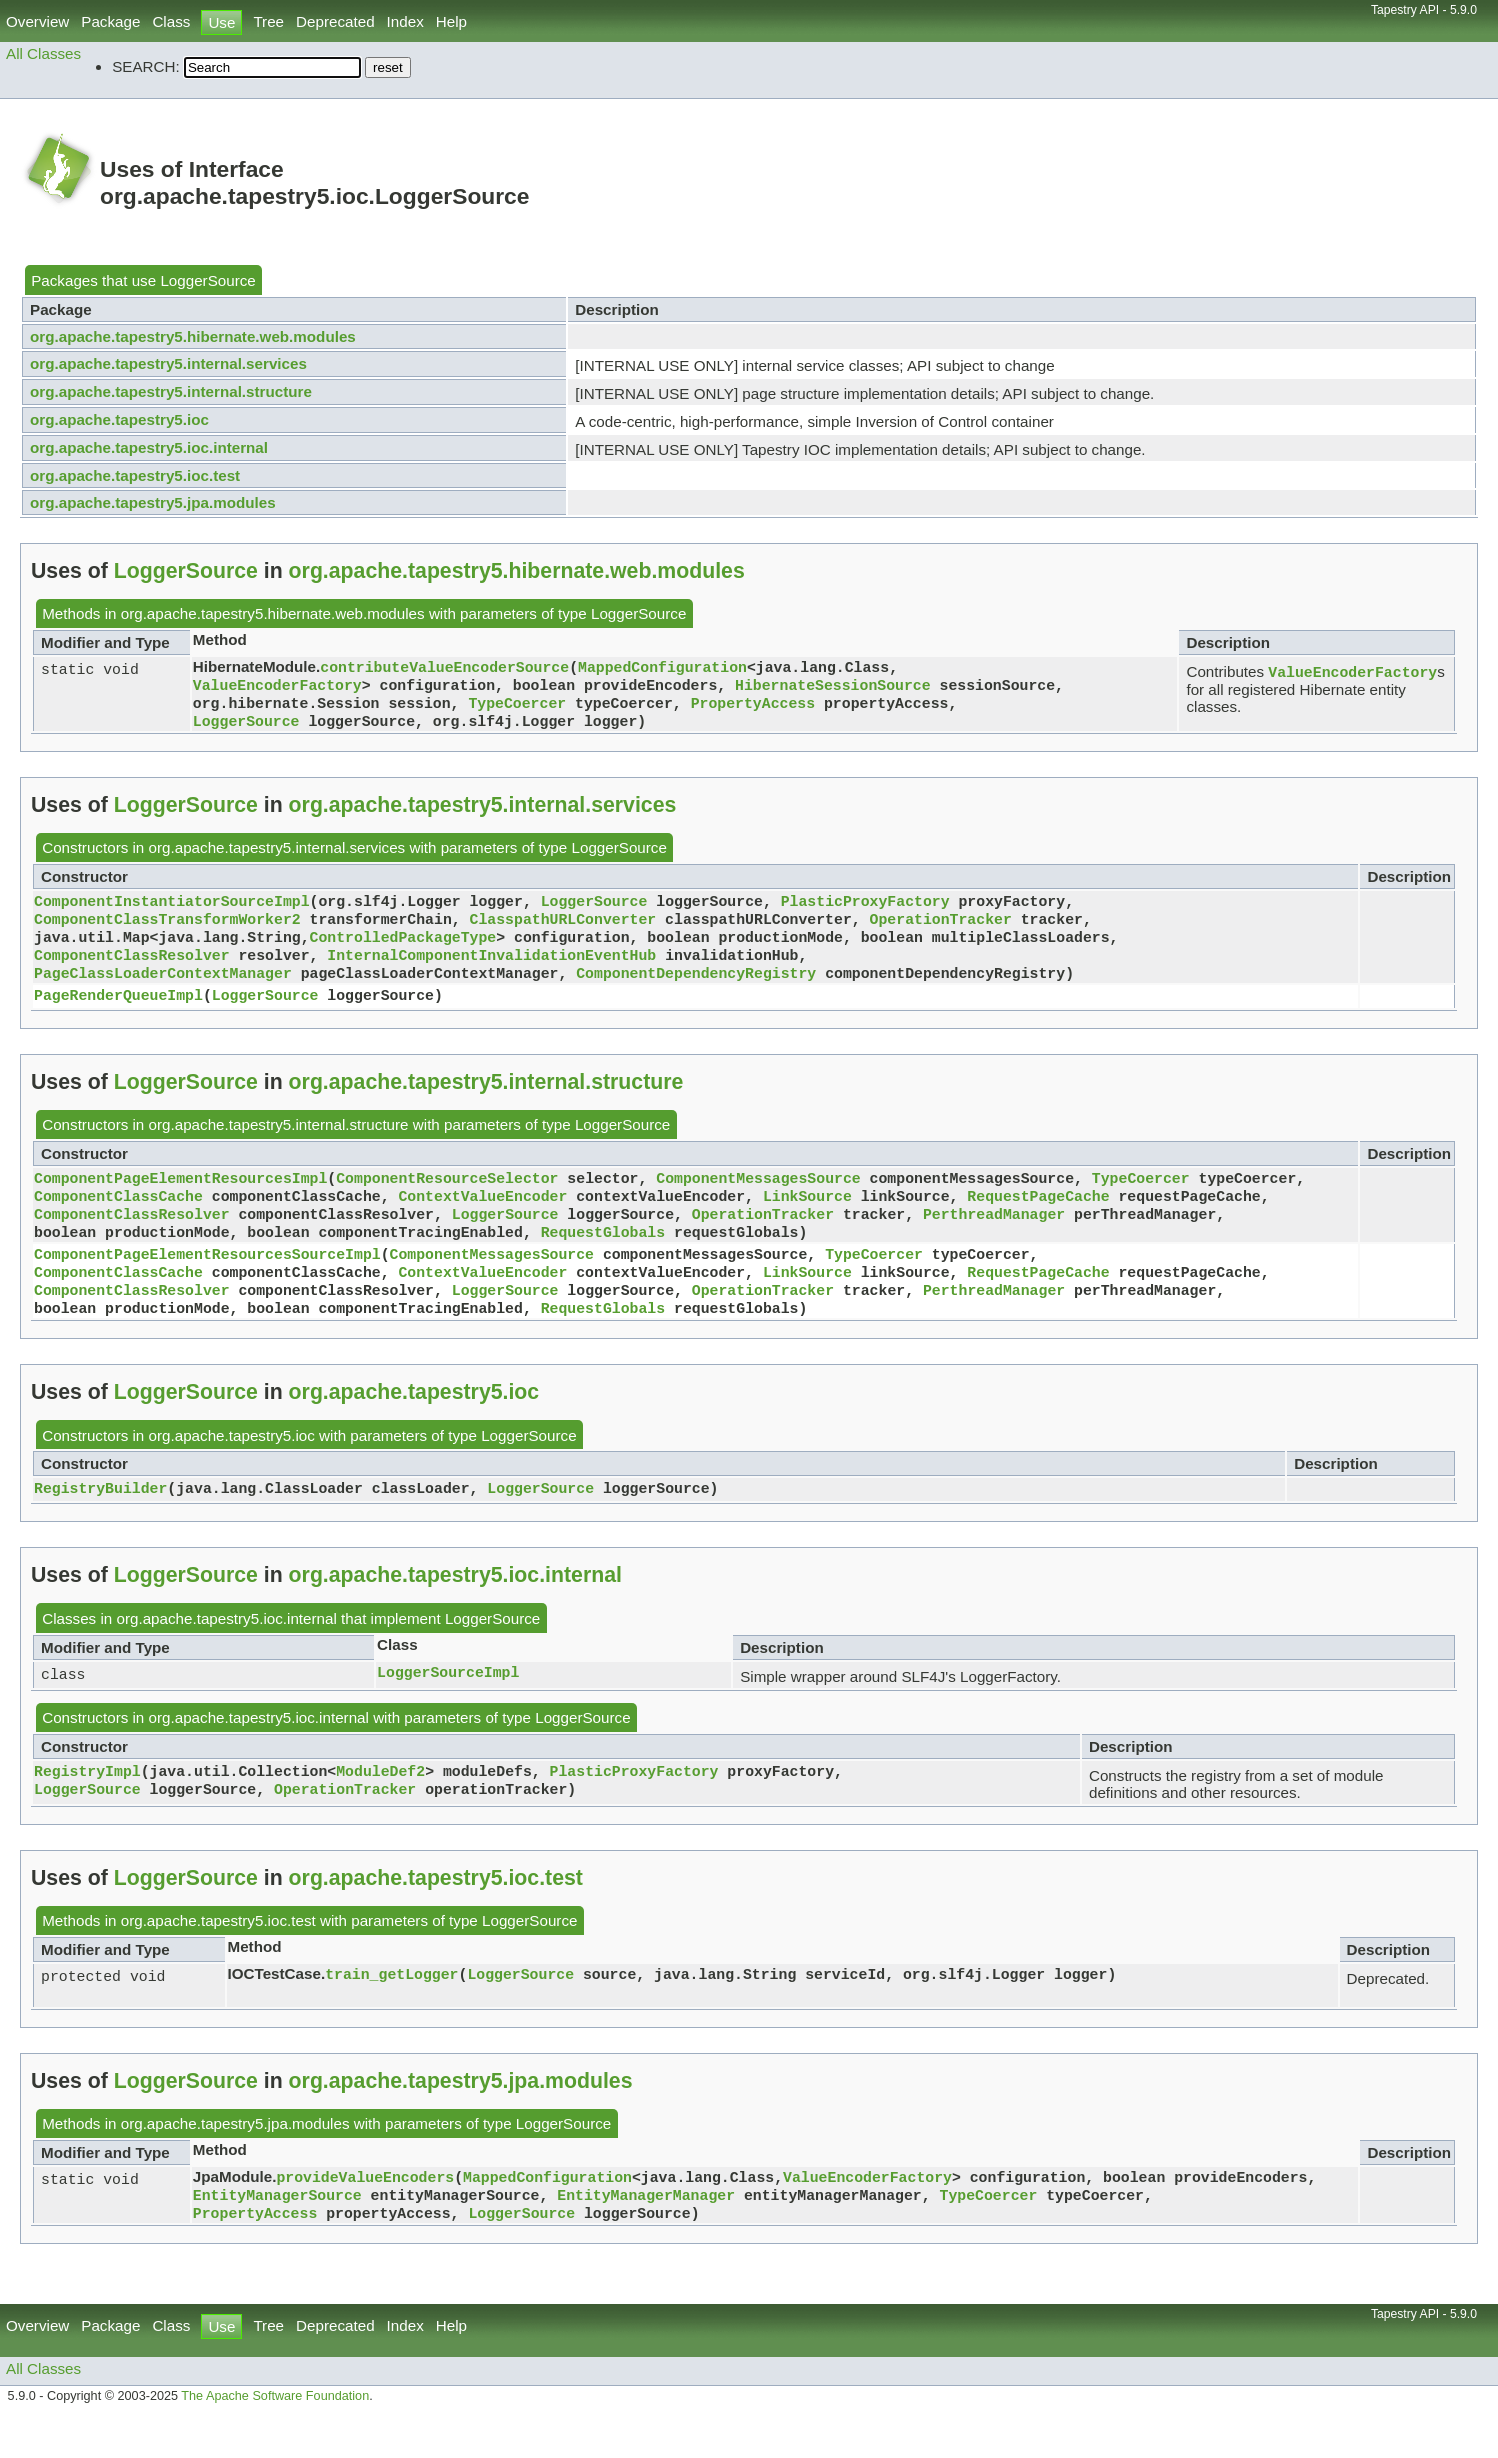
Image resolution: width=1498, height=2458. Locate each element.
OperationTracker (940, 930)
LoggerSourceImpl (448, 1707)
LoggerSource (207, 280)
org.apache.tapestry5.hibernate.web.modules (193, 336)
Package (110, 21)
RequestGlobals (603, 1257)
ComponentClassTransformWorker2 (167, 930)
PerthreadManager (994, 1237)
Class (171, 21)
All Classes (43, 53)
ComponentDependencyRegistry (696, 990)
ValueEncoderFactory (277, 688)
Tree (268, 21)
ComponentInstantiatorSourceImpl (172, 910)
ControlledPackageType (403, 950)
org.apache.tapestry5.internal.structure (171, 391)
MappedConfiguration (662, 668)
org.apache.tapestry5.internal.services (168, 363)
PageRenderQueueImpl (118, 1014)
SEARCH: (146, 66)
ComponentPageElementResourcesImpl (180, 1197)
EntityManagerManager (646, 2232)
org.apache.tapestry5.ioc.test (135, 475)
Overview (37, 21)
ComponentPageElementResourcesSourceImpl (207, 1281)
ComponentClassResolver (132, 970)
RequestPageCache (1038, 1217)
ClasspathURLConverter (563, 930)
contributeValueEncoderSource (444, 668)
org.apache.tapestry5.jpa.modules (153, 502)
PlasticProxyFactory (865, 910)
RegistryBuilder (100, 1523)
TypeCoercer (517, 708)
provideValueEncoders (365, 2212)
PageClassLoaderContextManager (163, 990)
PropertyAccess (753, 708)
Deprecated (335, 21)
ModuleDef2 (380, 1806)
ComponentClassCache (118, 1217)
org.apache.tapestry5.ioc (119, 419)
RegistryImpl (87, 1806)
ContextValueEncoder (482, 1217)
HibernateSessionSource (833, 688)
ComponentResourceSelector (447, 1197)
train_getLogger (391, 2009)
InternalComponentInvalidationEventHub (491, 970)
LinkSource (807, 1217)
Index (405, 21)
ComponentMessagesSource (758, 1197)
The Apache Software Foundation (275, 2436)
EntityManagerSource (277, 2232)
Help (451, 21)
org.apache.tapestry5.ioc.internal (149, 447)
